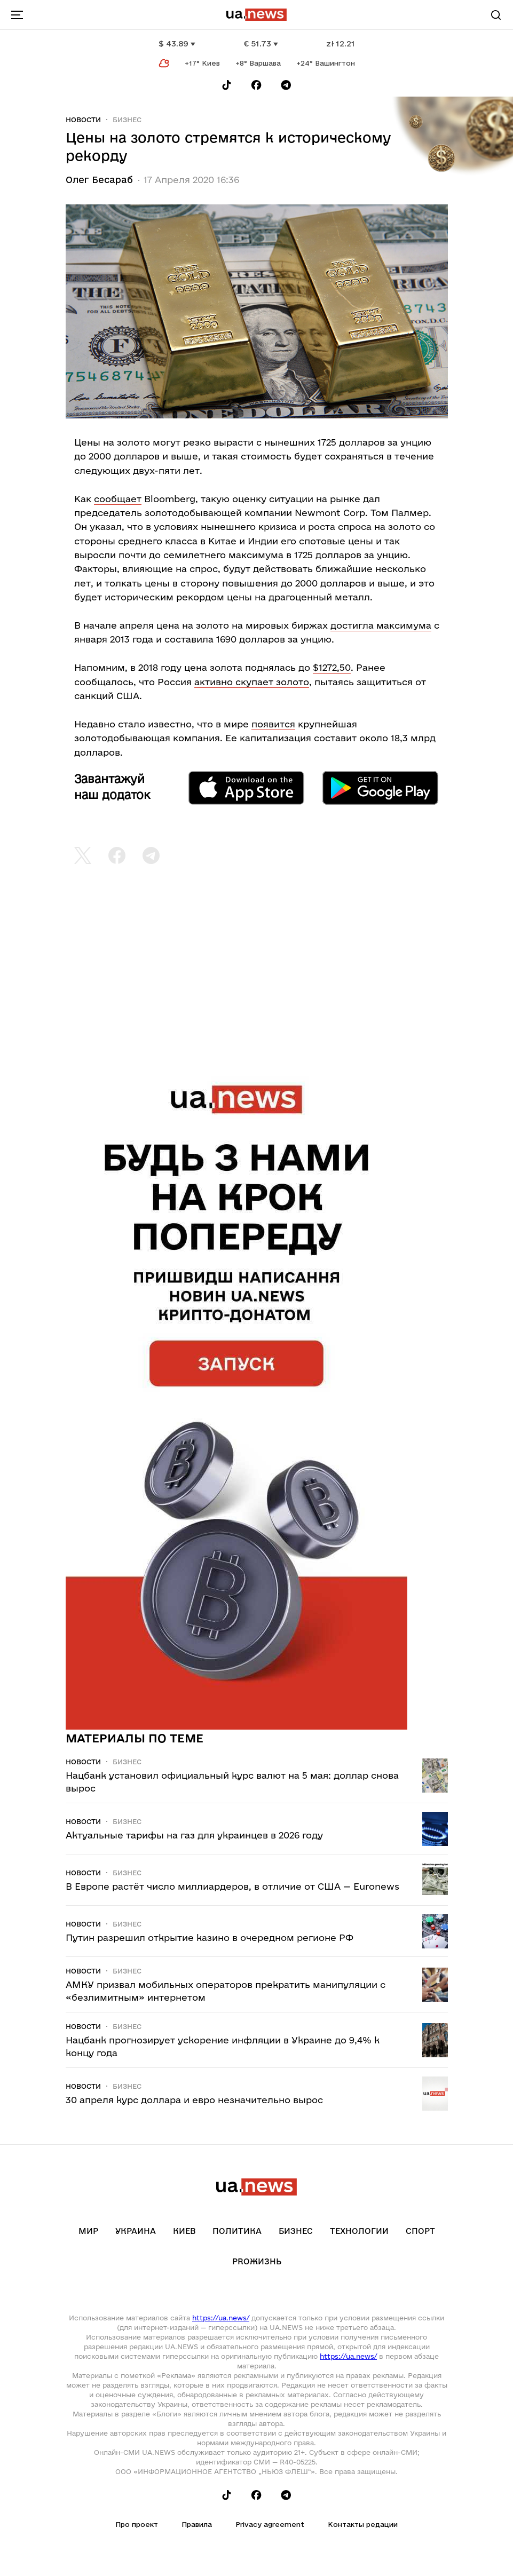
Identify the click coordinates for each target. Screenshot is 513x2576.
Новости (83, 119)
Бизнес (127, 119)
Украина (135, 2231)
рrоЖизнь (256, 2261)
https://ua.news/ (220, 2317)
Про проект (136, 2524)
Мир (88, 2231)
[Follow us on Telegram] (286, 85)
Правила (196, 2524)
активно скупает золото (251, 682)
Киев (184, 2231)
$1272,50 (332, 667)
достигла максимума (380, 625)
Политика (237, 2231)
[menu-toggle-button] (17, 15)
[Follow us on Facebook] (256, 85)
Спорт (420, 2231)
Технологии (359, 2231)
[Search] (496, 15)
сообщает (117, 499)
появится (273, 724)
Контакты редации (363, 2524)
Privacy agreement (269, 2524)
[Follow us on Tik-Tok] (227, 85)
